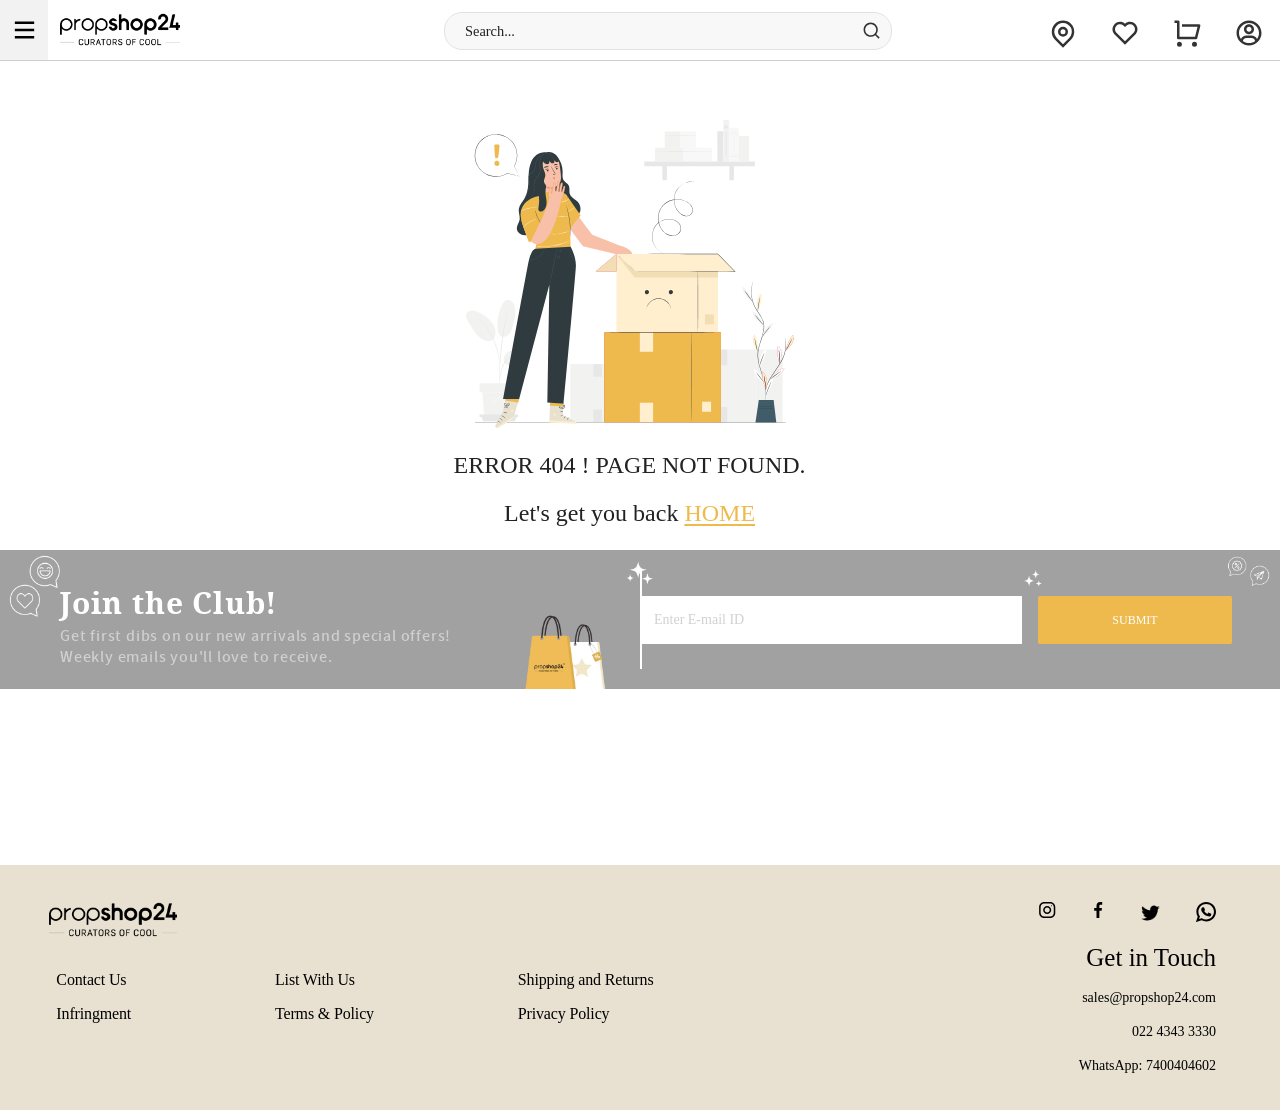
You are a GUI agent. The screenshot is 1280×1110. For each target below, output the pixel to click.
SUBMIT (1134, 620)
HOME (719, 513)
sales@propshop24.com (1149, 997)
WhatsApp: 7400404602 (1147, 1065)
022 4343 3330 (1174, 1031)
